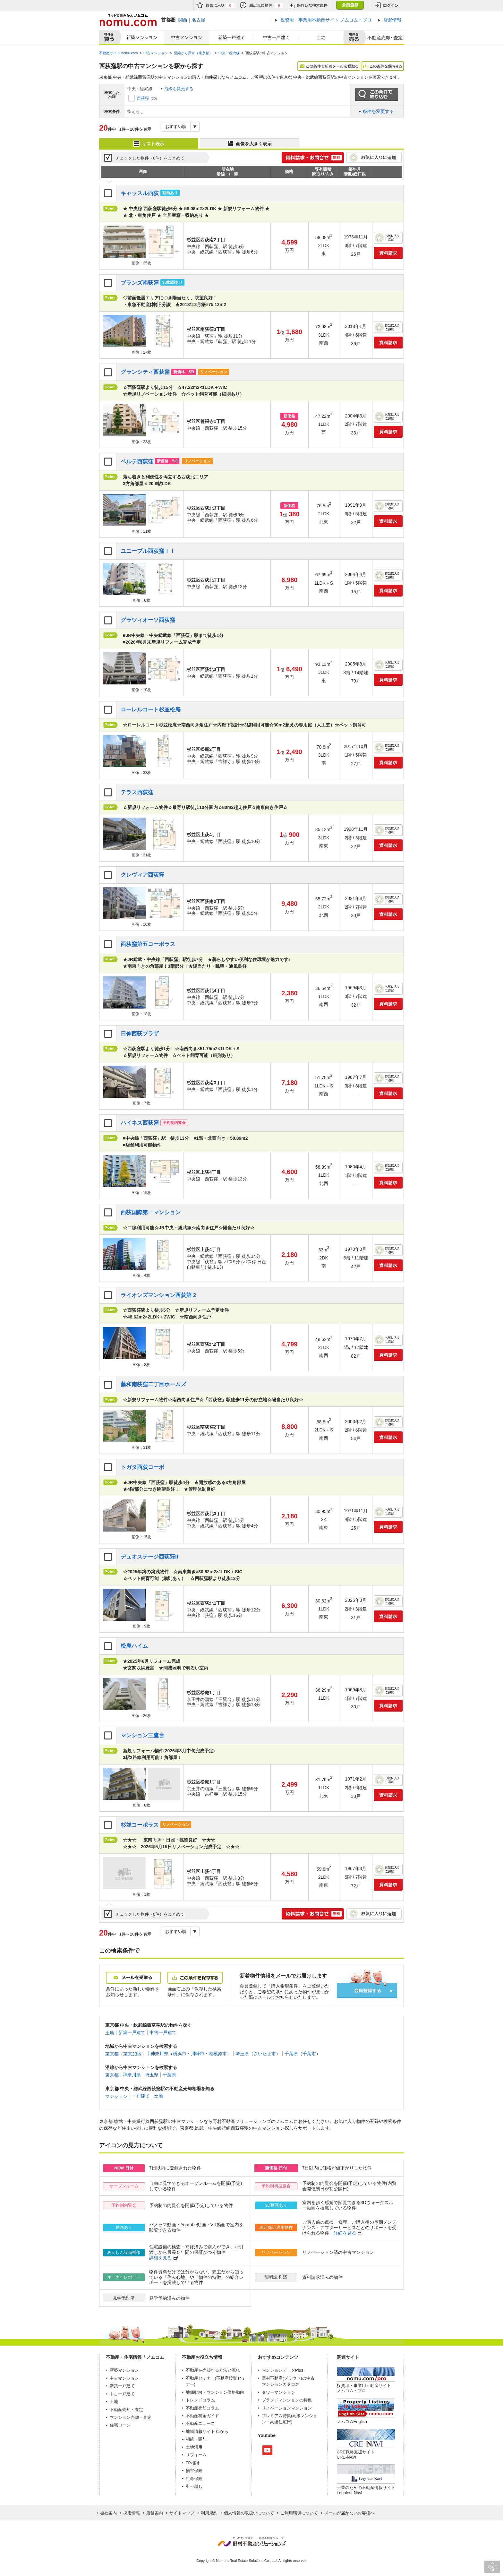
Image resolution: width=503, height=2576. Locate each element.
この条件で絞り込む (376, 94)
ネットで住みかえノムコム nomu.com (128, 20)
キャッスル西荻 (140, 193)
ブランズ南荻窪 (140, 283)
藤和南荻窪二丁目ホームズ (153, 1384)
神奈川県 (159, 2053)
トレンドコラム (200, 2400)
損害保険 (194, 2470)
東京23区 (132, 2053)
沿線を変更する (178, 88)
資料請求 (388, 253)
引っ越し (194, 2486)
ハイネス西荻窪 (140, 1123)
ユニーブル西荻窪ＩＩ (148, 551)
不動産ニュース (200, 2423)
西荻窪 (143, 98)
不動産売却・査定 (126, 2409)
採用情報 (131, 2513)
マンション (116, 2096)
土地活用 (194, 2447)
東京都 (112, 2053)
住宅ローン (120, 2425)
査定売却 (382, 37)
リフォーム (196, 2454)
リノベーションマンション (287, 2408)
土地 (321, 37)
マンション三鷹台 (142, 1735)
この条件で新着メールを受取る (328, 66)
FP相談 (193, 2462)
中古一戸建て (276, 37)
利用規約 (209, 2513)
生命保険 (194, 2478)
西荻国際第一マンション (151, 1212)
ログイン (387, 5)
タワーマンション (278, 2392)
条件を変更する (378, 111)
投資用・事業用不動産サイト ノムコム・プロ (364, 2388)
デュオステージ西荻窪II (149, 1557)
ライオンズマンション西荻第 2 (158, 1295)
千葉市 (309, 2053)
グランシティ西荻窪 (145, 372)
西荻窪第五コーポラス (148, 944)
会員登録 (350, 5)
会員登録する (367, 1990)
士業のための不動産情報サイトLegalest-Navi (366, 2490)
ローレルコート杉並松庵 (151, 710)
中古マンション (186, 37)
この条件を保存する (383, 66)
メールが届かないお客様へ (349, 2513)
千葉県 (291, 2053)
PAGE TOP (492, 2566)
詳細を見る (345, 2233)
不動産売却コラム (202, 2408)
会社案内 (108, 2513)
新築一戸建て (231, 37)
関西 (182, 19)
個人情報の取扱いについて (249, 2513)
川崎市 (197, 2053)
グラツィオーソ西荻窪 (148, 620)
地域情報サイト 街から (207, 2431)
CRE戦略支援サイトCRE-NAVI (356, 2455)
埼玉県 (242, 2053)
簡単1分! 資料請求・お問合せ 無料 (313, 157)
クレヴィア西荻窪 (142, 875)
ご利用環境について (299, 2513)
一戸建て (141, 2096)
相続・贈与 (196, 2439)
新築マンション (140, 37)
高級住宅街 (280, 2421)
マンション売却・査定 (130, 2417)
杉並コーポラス (140, 1825)
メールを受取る (133, 1978)
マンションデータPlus (282, 2370)
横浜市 (179, 2053)
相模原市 (218, 2053)
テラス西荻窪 (137, 792)
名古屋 (198, 19)
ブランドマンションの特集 (287, 2400)
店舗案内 (154, 2513)
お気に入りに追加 (374, 157)
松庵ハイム (134, 1646)
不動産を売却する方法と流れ (213, 2370)
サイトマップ (181, 2513)
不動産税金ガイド (202, 2415)
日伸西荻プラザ (140, 1034)
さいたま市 (264, 2053)
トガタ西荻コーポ (142, 1467)
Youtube (267, 2450)
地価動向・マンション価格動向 (215, 2392)
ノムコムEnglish (352, 2421)
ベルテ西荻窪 (137, 462)
